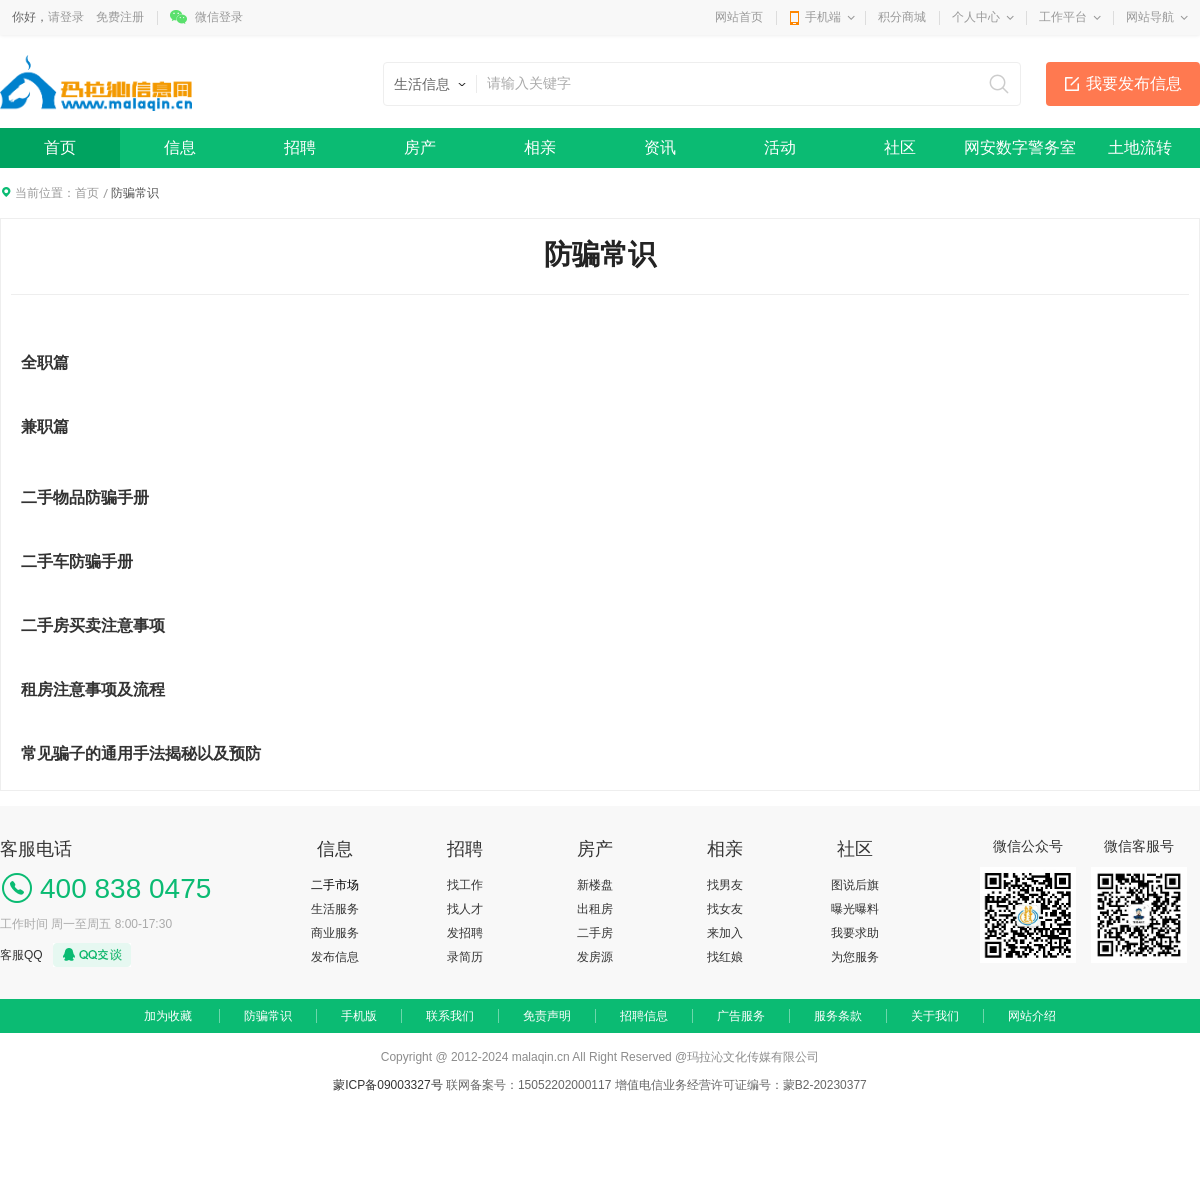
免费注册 (120, 17)
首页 (60, 147)
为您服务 (855, 957)
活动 (780, 147)
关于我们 (935, 1016)
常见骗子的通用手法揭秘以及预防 (141, 753)
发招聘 (465, 933)
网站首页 (739, 17)
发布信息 (335, 957)
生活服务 (335, 909)
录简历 (465, 957)
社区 (900, 147)
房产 (420, 147)
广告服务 (741, 1016)
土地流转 (1140, 147)
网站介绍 (1032, 1016)
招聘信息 (644, 1016)
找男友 (725, 885)
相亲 (540, 147)
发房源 (595, 957)
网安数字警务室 (1020, 147)
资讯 (660, 147)
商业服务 (335, 933)
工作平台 (1063, 17)
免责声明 (547, 1016)
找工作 (465, 885)
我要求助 (855, 933)
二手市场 (335, 885)
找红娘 (725, 957)
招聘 (300, 147)
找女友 (725, 909)
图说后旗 (855, 885)
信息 (180, 147)
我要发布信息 (1134, 83)
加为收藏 (168, 1016)
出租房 (595, 909)
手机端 (823, 17)
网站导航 (1150, 17)
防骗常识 (268, 1016)
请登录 (66, 17)
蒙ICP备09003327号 (389, 1085)
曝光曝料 (855, 909)
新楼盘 (595, 885)
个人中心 (976, 17)
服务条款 (838, 1016)
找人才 (465, 909)
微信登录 (219, 17)
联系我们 (450, 1016)
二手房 (595, 933)
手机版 (359, 1016)
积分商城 (902, 17)
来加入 (725, 933)
